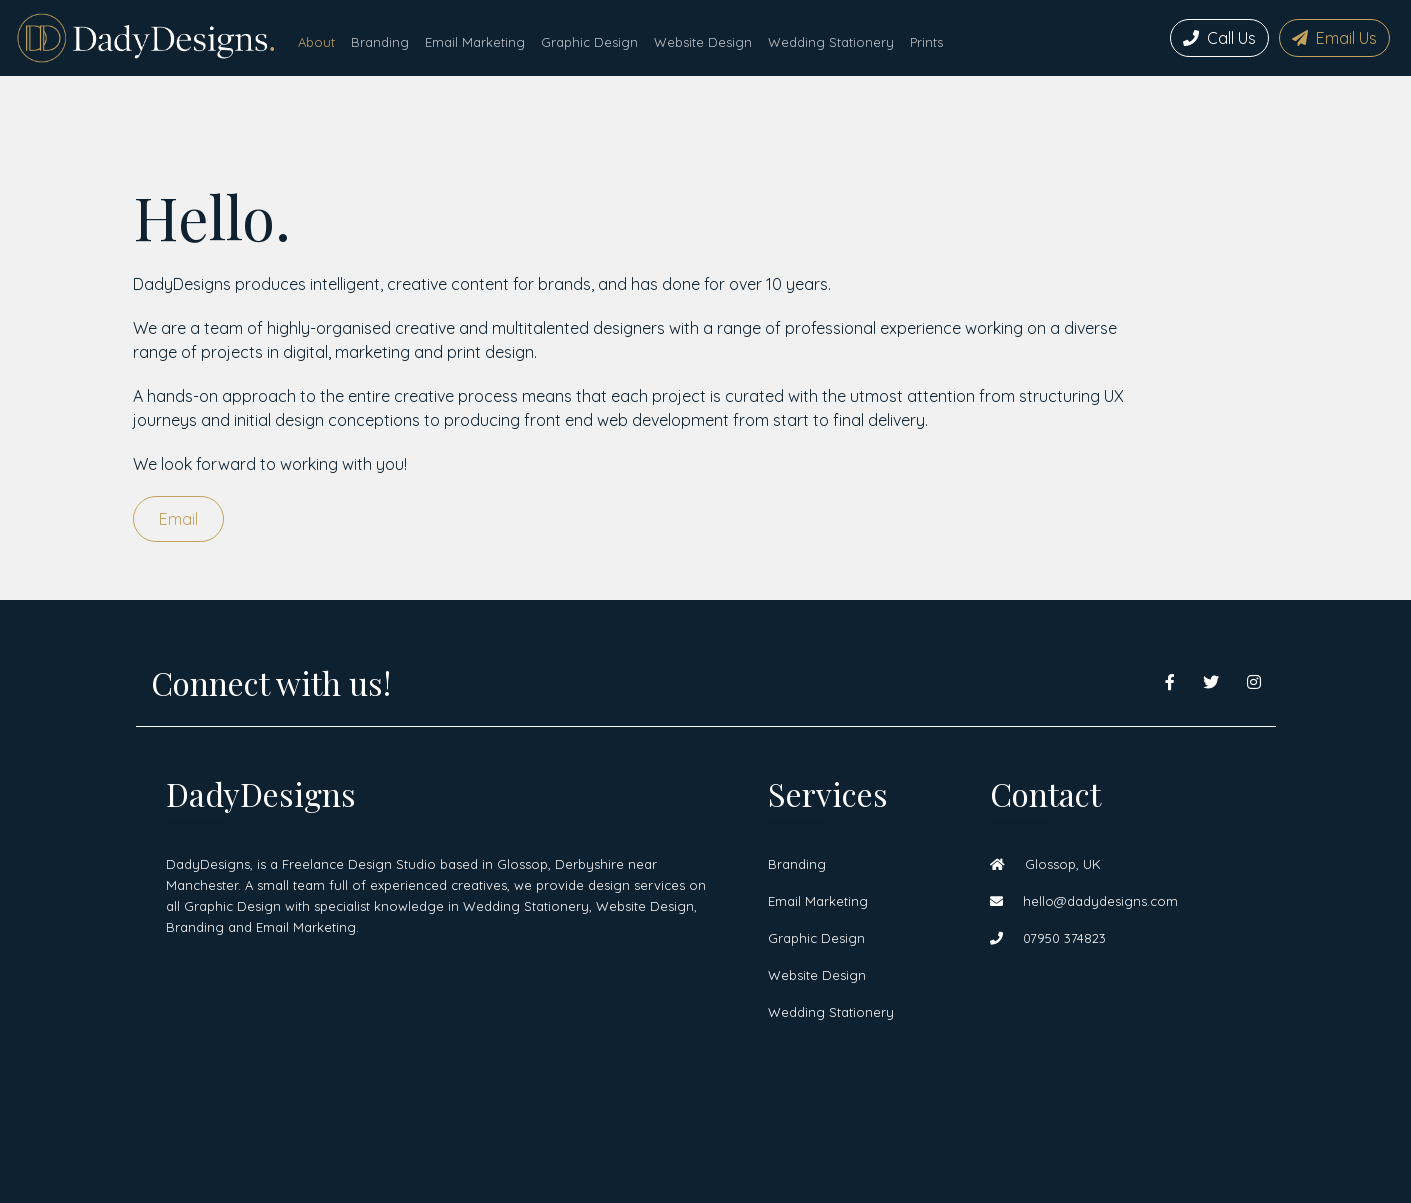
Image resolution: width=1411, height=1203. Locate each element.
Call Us (1219, 38)
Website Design (703, 42)
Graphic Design (589, 42)
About (316, 42)
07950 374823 (1048, 938)
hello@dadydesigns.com (1084, 901)
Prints (926, 42)
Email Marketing (475, 42)
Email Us (1334, 38)
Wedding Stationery (831, 42)
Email (178, 519)
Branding (380, 42)
